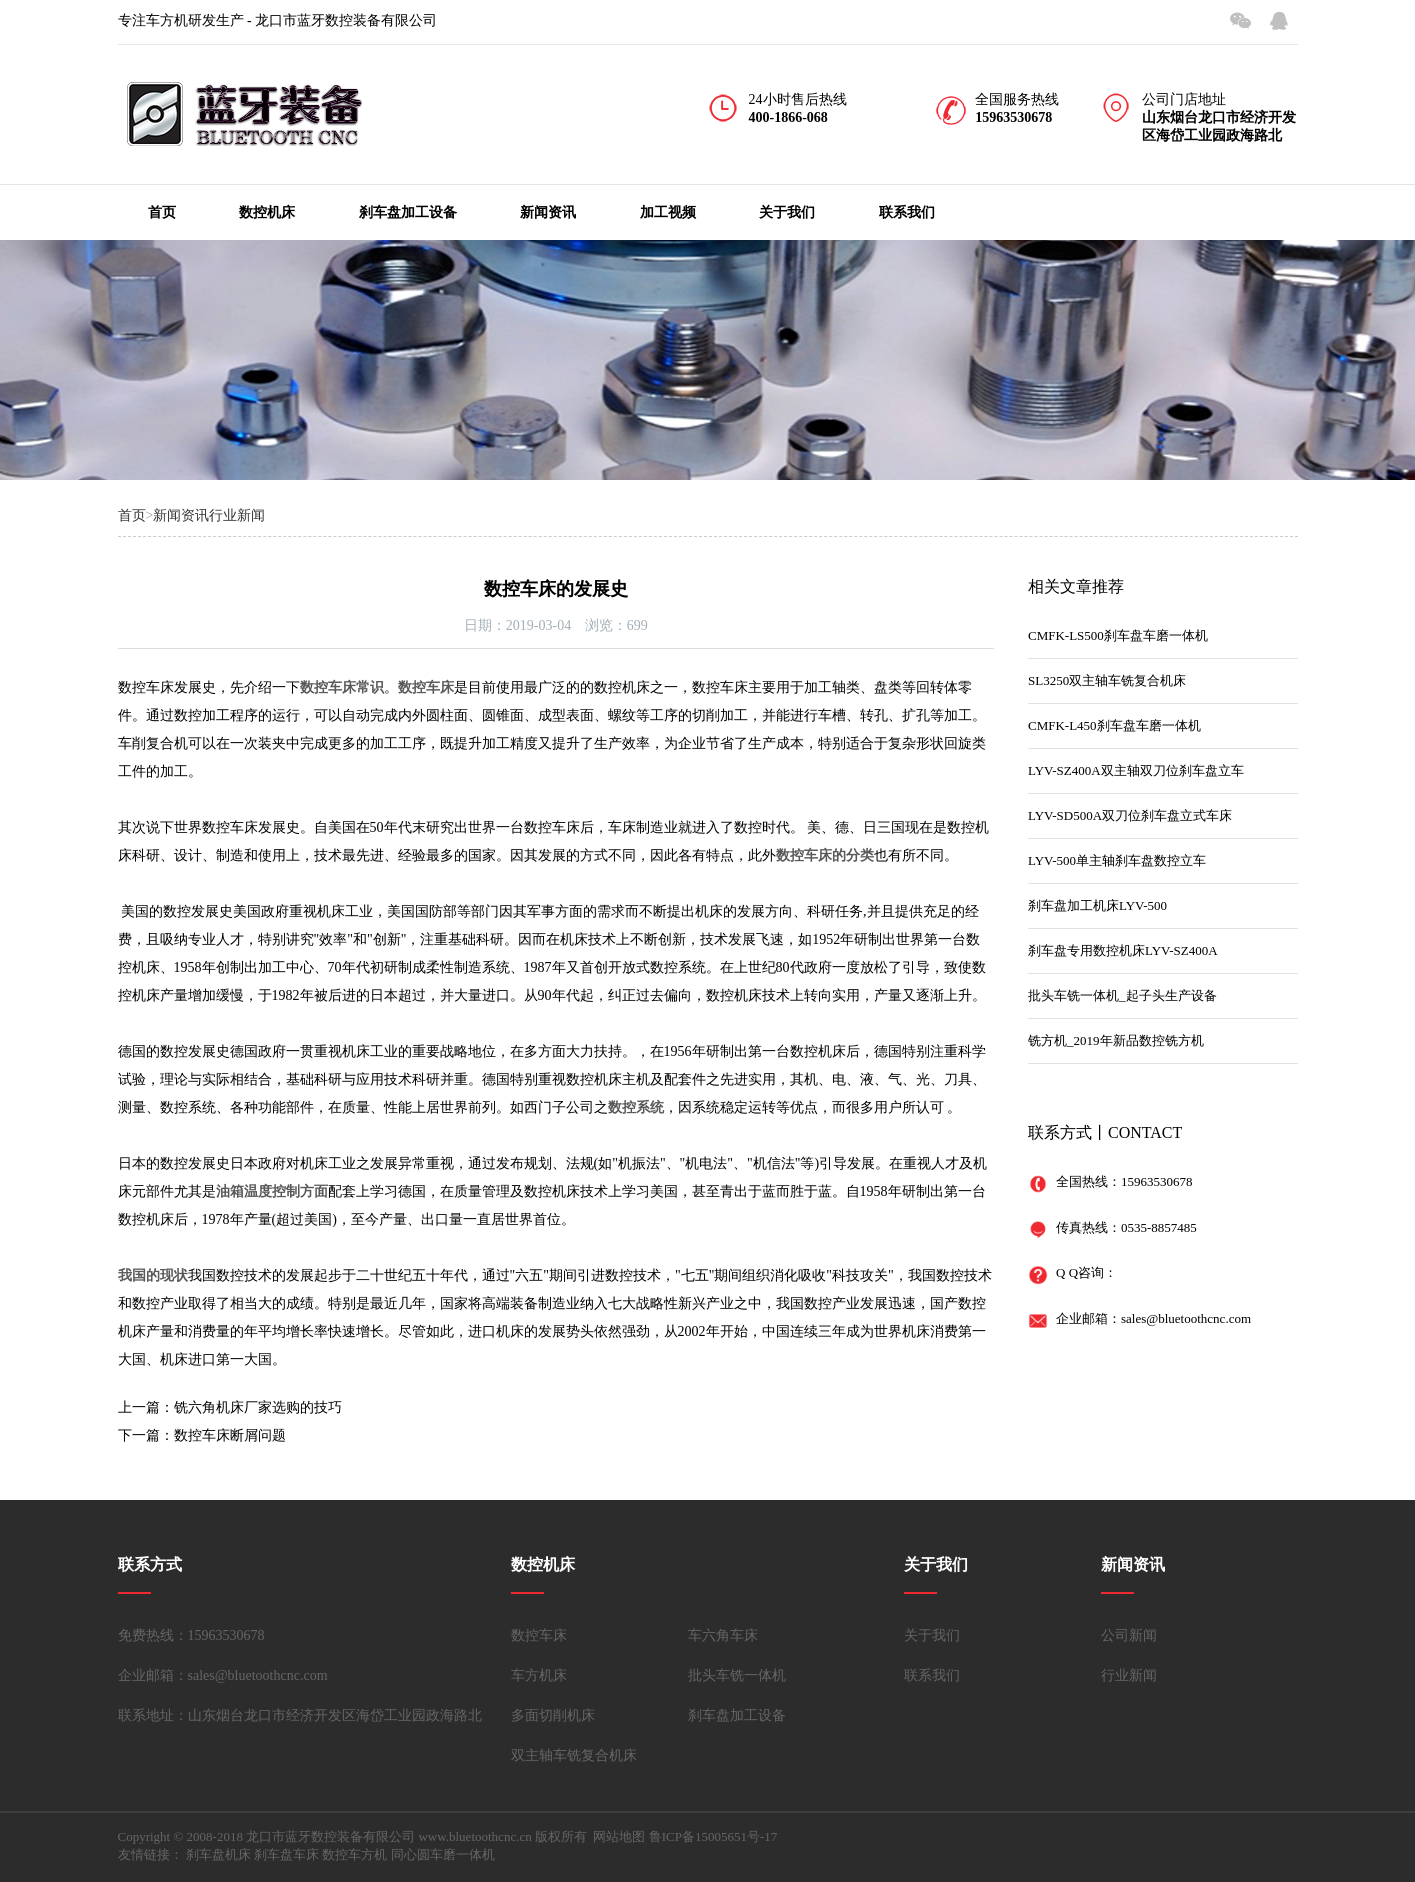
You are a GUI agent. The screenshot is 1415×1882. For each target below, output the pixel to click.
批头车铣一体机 (737, 1675)
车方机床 (539, 1675)
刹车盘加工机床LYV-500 (1097, 905)
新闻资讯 (548, 212)
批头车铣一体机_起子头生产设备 (1122, 995)
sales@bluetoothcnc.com (1186, 1318)
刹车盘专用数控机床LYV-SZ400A (1123, 950)
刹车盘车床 (286, 1854)
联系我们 (907, 212)
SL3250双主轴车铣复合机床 (1107, 680)
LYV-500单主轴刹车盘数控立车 (1117, 860)
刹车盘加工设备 (408, 212)
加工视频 (668, 212)
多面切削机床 (553, 1715)
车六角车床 (723, 1635)
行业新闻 (237, 515)
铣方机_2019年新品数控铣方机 (1116, 1040)
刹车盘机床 (218, 1854)
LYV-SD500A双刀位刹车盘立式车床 (1130, 815)
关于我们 (787, 212)
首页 (162, 212)
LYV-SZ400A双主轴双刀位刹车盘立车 (1136, 770)
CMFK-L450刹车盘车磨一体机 (1114, 725)
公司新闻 (1129, 1635)
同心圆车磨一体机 (443, 1854)
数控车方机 (354, 1854)
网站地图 (619, 1836)
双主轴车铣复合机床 (574, 1755)
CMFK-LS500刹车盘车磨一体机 (1118, 635)
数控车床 (539, 1635)
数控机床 (267, 212)
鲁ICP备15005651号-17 (713, 1836)
